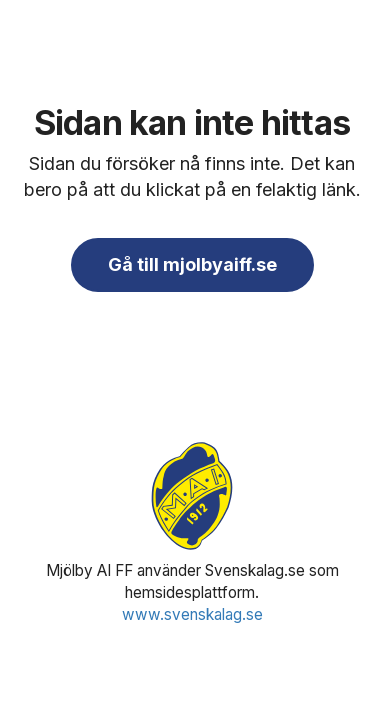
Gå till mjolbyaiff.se (192, 264)
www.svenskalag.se (192, 614)
